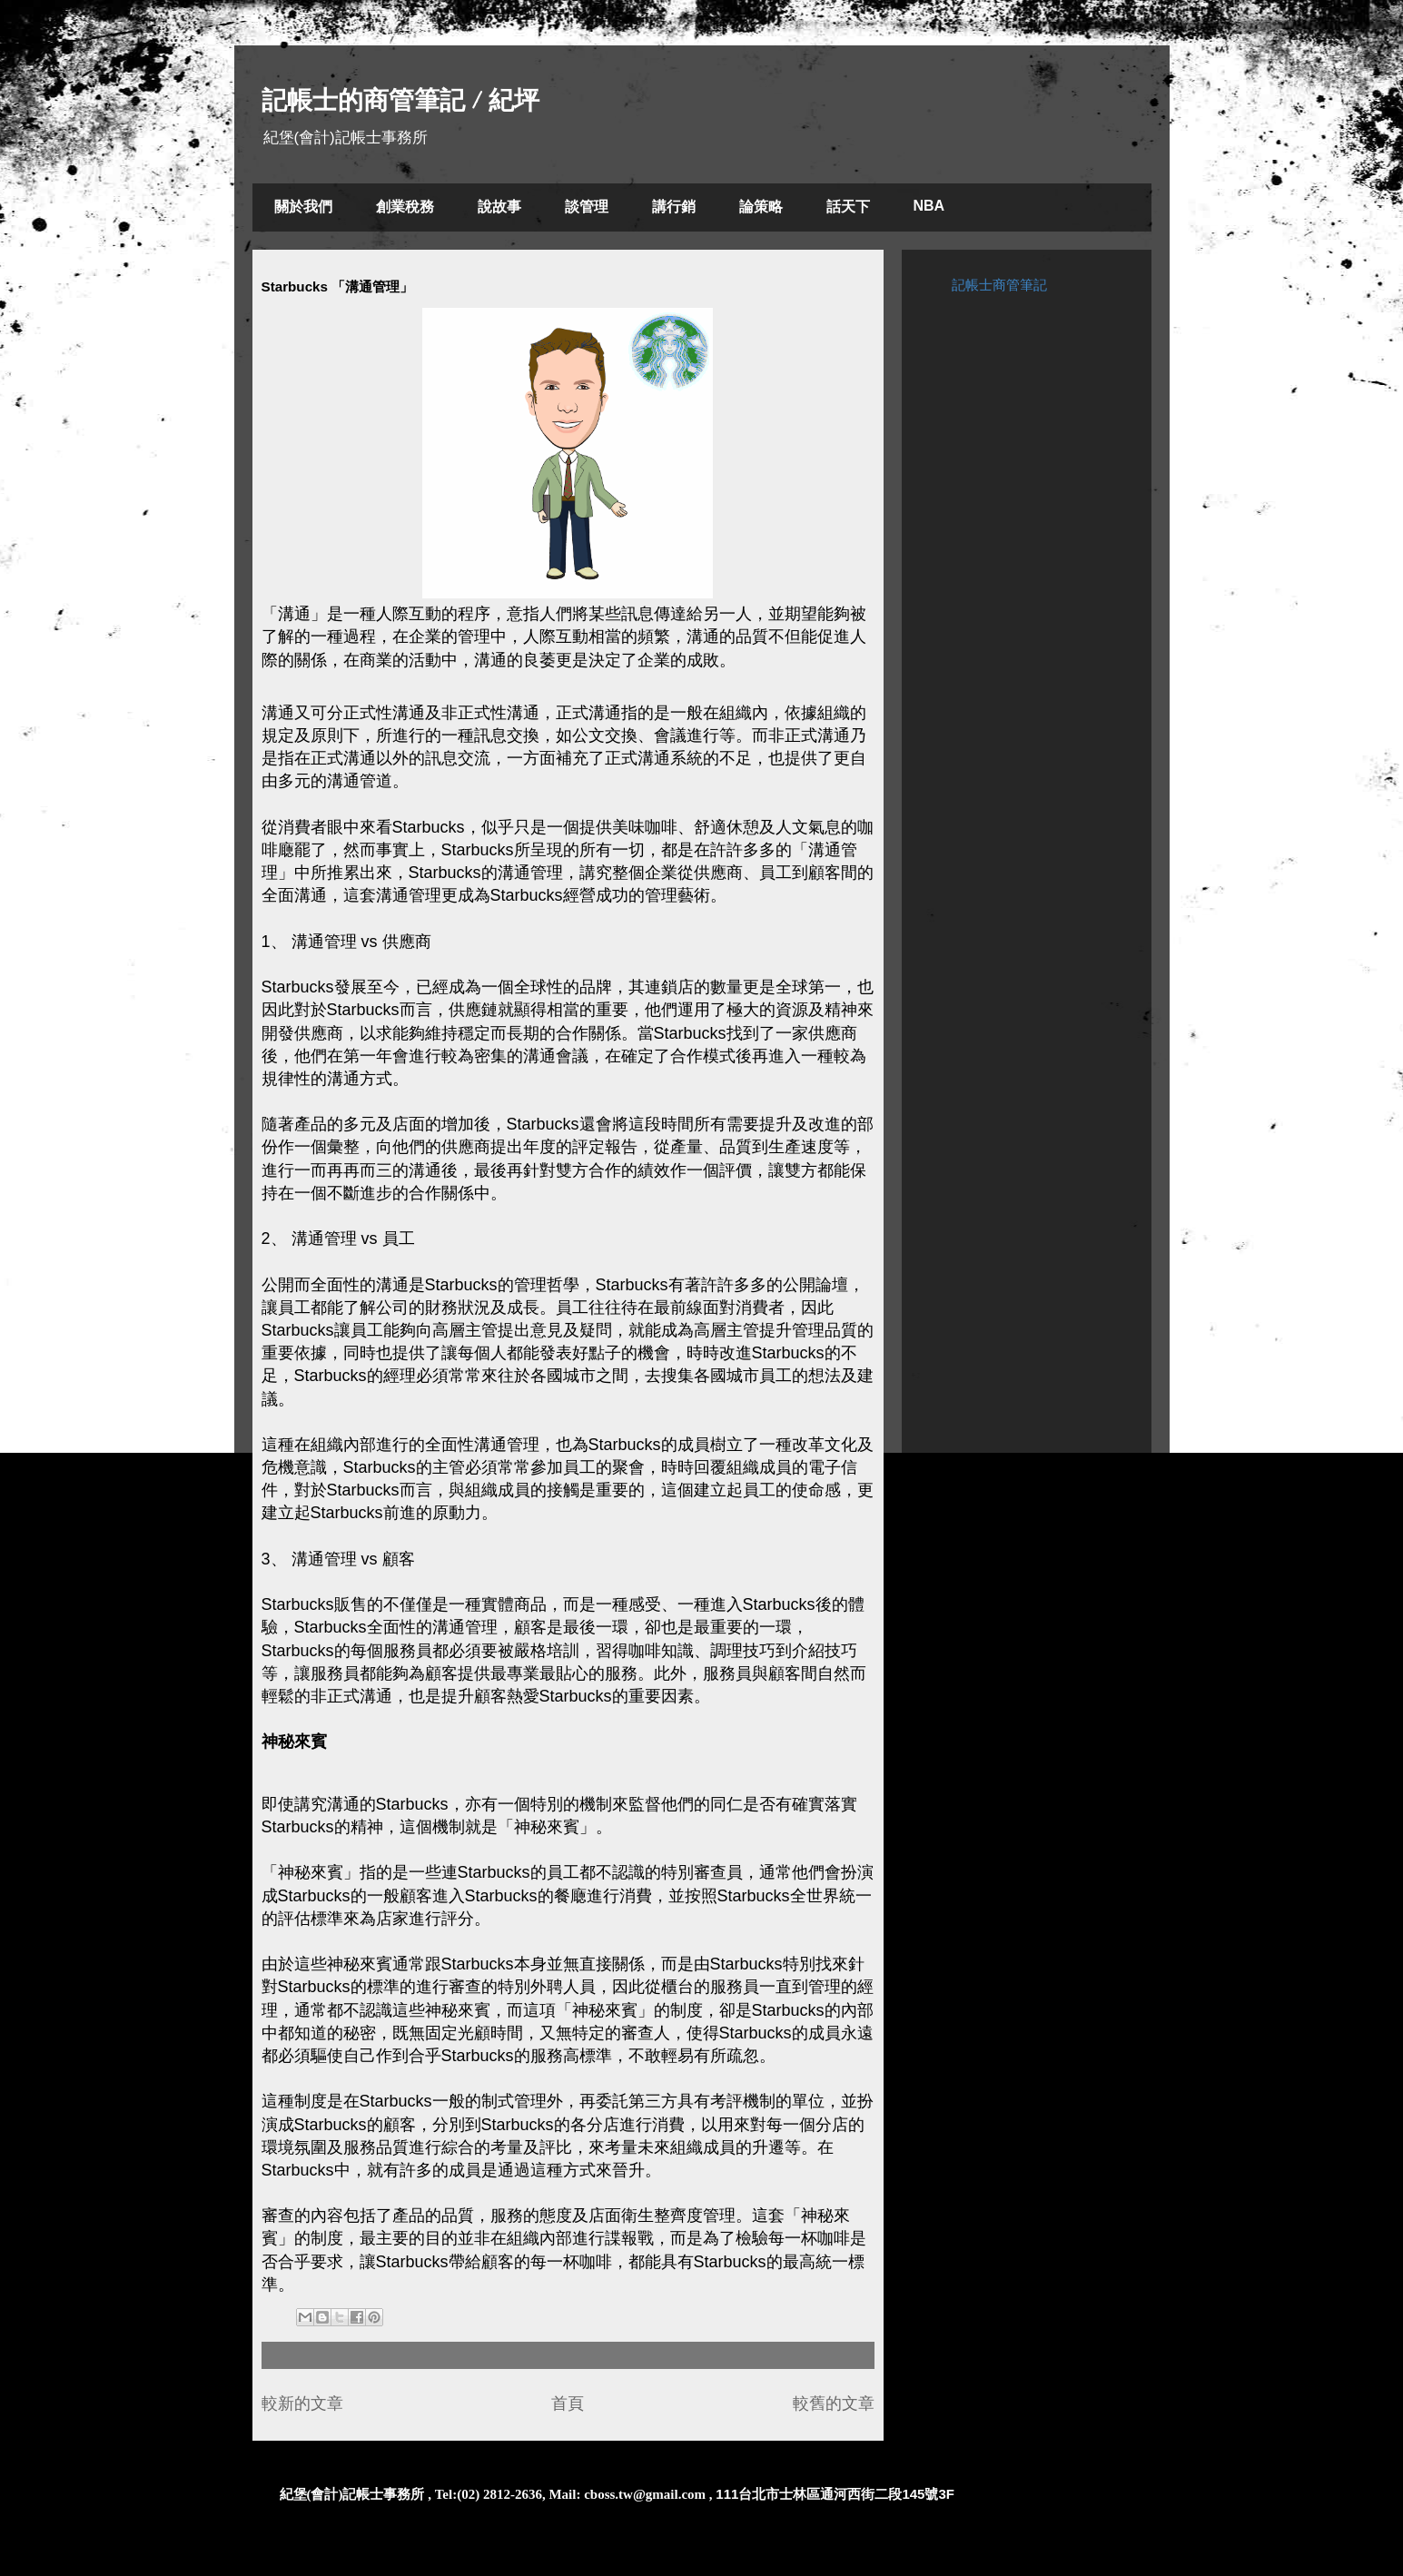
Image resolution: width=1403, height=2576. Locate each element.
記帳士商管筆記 (999, 284)
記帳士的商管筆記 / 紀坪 (400, 100)
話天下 (848, 206)
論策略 (761, 206)
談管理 (586, 206)
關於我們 (303, 206)
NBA (929, 205)
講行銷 (674, 206)
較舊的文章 (833, 2403)
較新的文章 (302, 2403)
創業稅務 (405, 206)
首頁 (567, 2403)
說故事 (499, 206)
